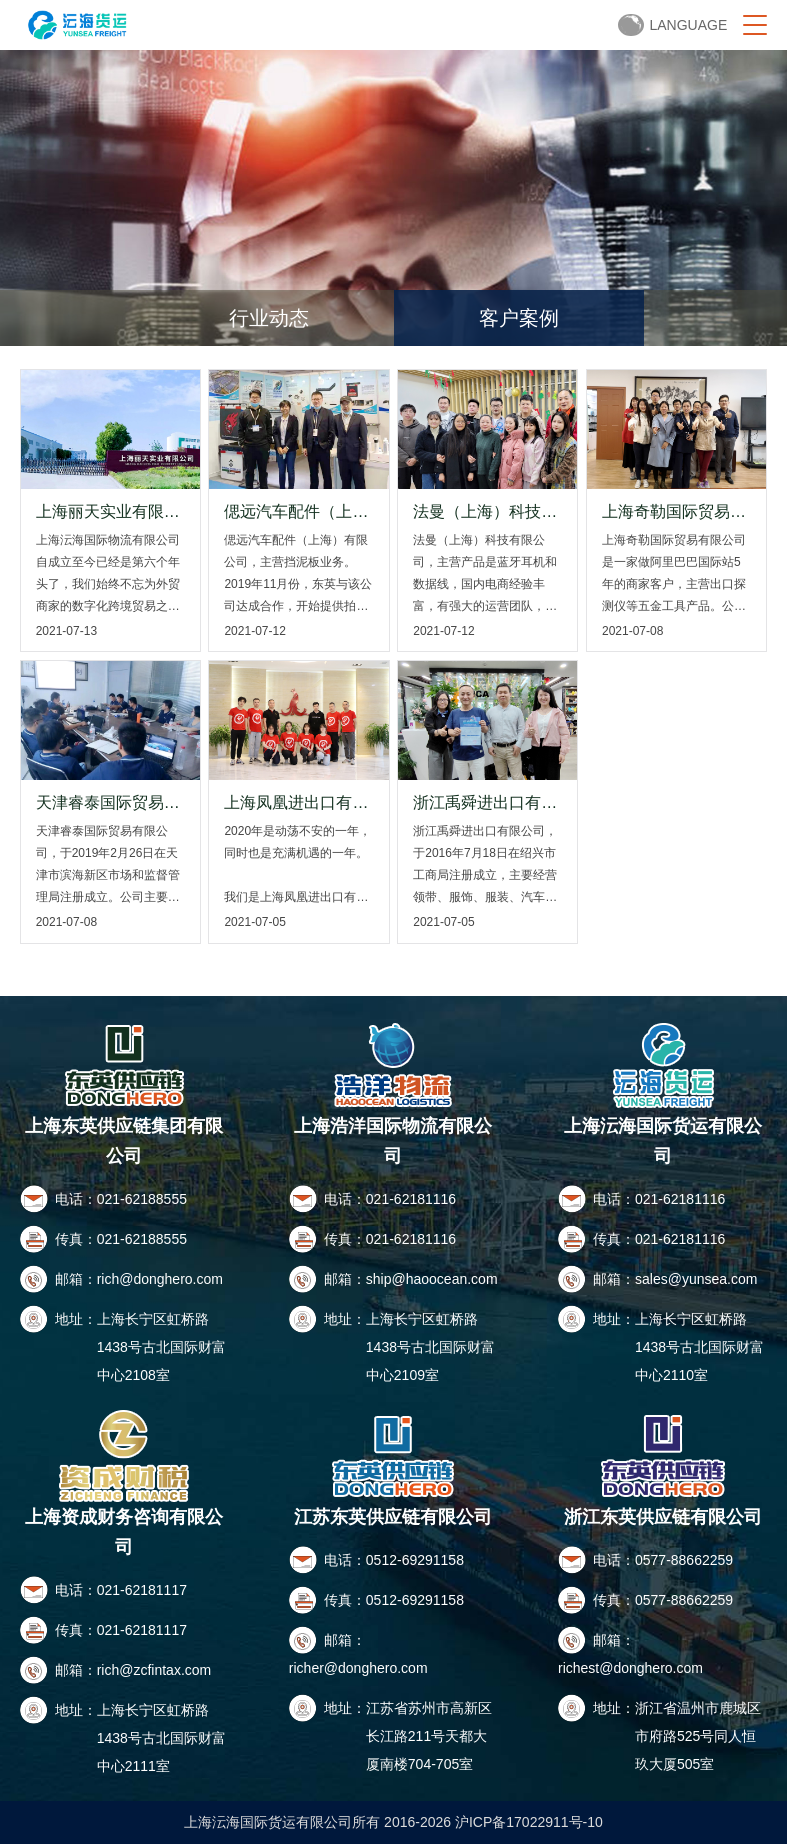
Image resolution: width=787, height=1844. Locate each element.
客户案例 (519, 318)
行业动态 (269, 318)
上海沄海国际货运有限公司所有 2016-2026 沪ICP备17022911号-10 (393, 1822)
